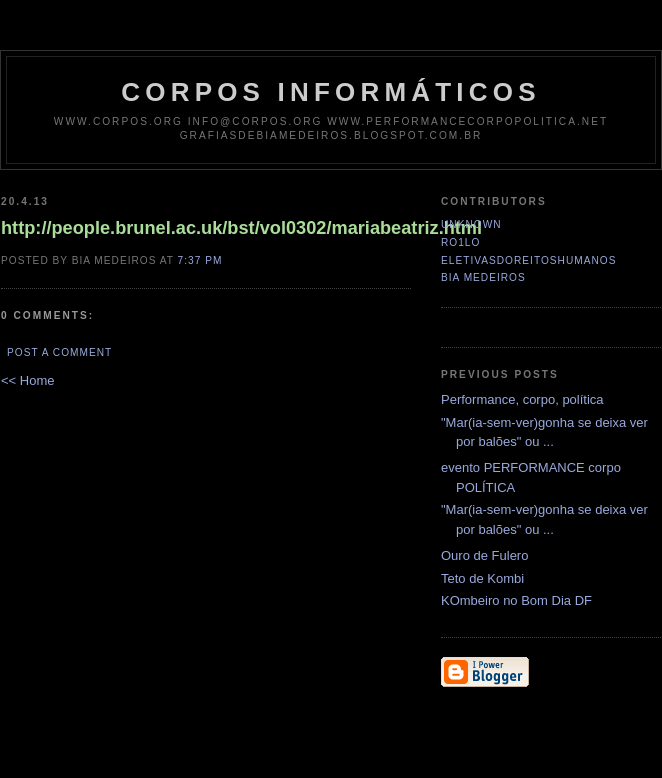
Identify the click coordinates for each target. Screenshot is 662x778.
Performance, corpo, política (522, 399)
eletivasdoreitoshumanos (528, 260)
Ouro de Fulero (484, 555)
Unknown (471, 224)
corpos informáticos (330, 92)
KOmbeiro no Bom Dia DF (516, 600)
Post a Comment (59, 352)
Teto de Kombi (482, 578)
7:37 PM (200, 260)
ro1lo (460, 242)
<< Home (27, 380)
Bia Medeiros (483, 277)
